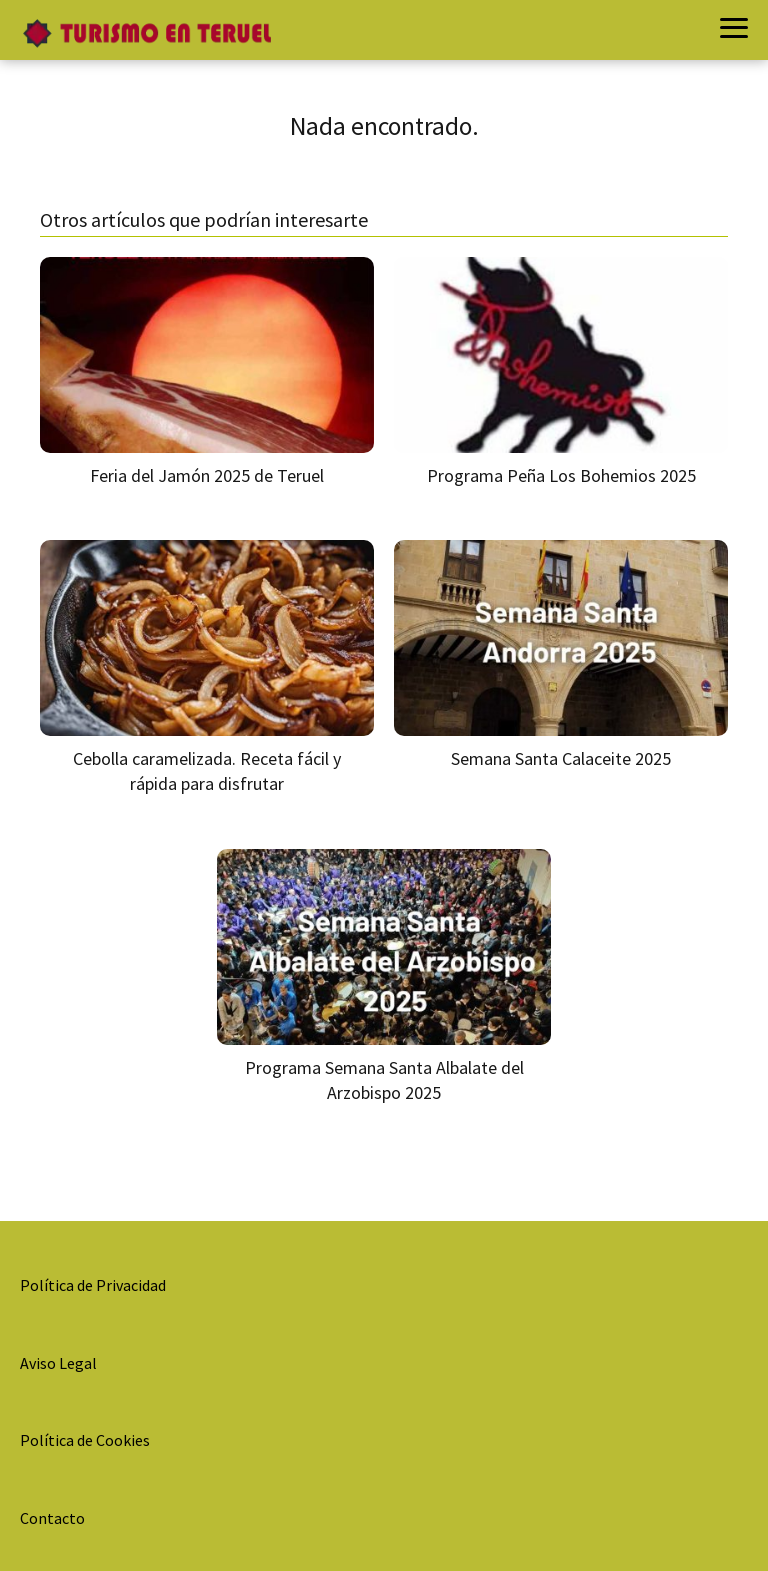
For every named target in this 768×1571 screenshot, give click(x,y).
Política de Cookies (85, 1440)
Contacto (52, 1518)
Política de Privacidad (93, 1285)
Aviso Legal (58, 1363)
